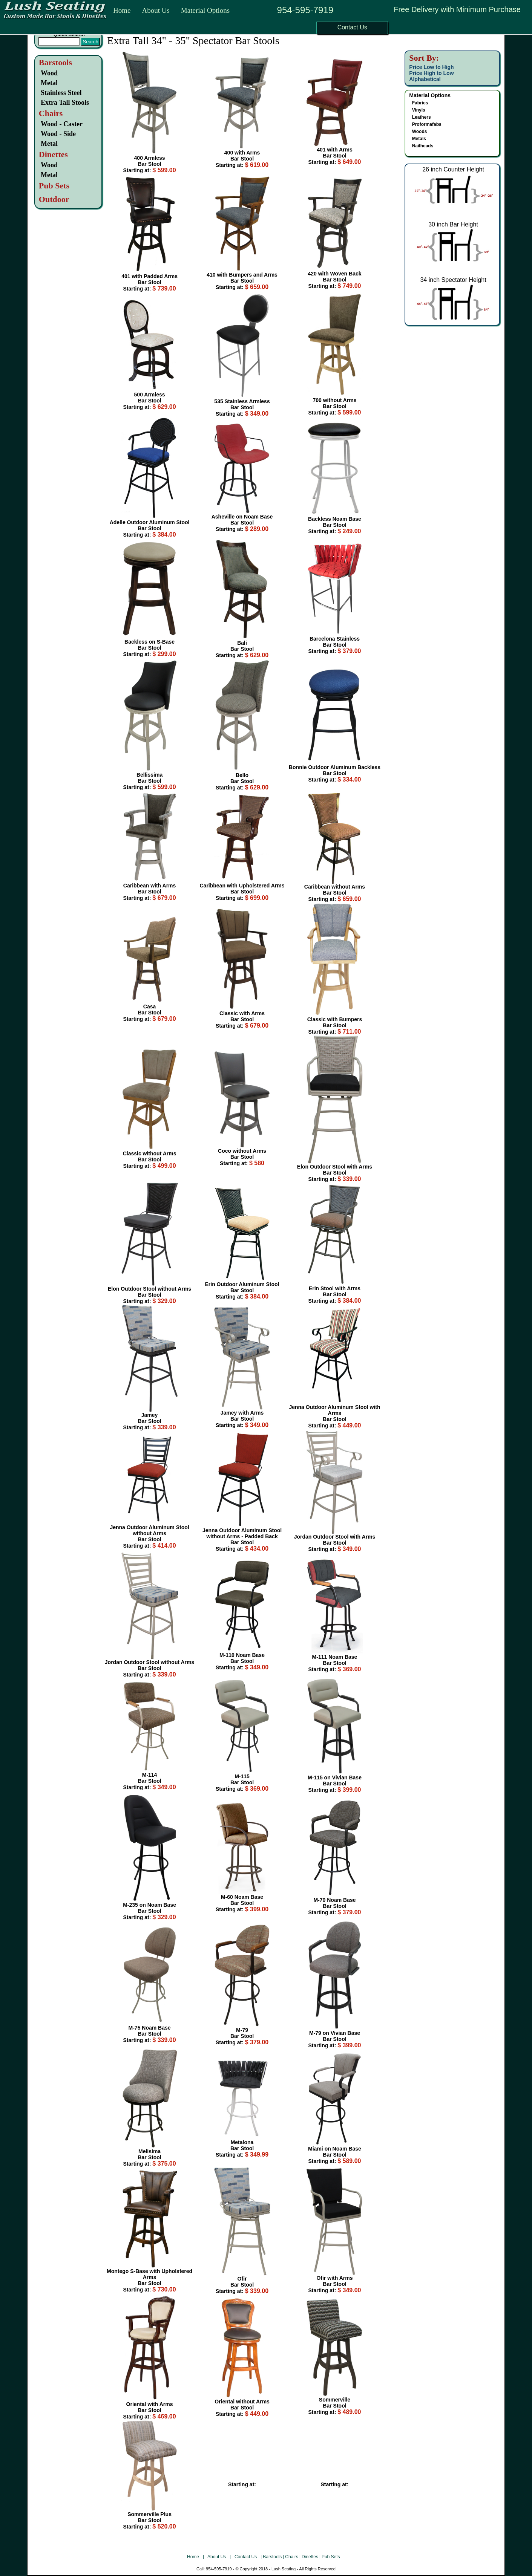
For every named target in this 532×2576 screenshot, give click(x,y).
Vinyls (418, 110)
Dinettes (310, 2556)
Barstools (55, 62)
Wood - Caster (62, 124)
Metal (49, 83)
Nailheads (423, 145)
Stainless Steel (61, 92)
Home (121, 10)
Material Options (205, 10)
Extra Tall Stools (65, 102)
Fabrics (420, 103)
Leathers (421, 117)
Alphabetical (424, 79)
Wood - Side (58, 134)
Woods (419, 131)
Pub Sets (331, 2556)
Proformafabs (427, 124)
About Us (155, 10)
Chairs (291, 2556)
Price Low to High (431, 67)
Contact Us (246, 2556)
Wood (49, 73)
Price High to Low (431, 73)
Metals (419, 138)
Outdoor (54, 199)
